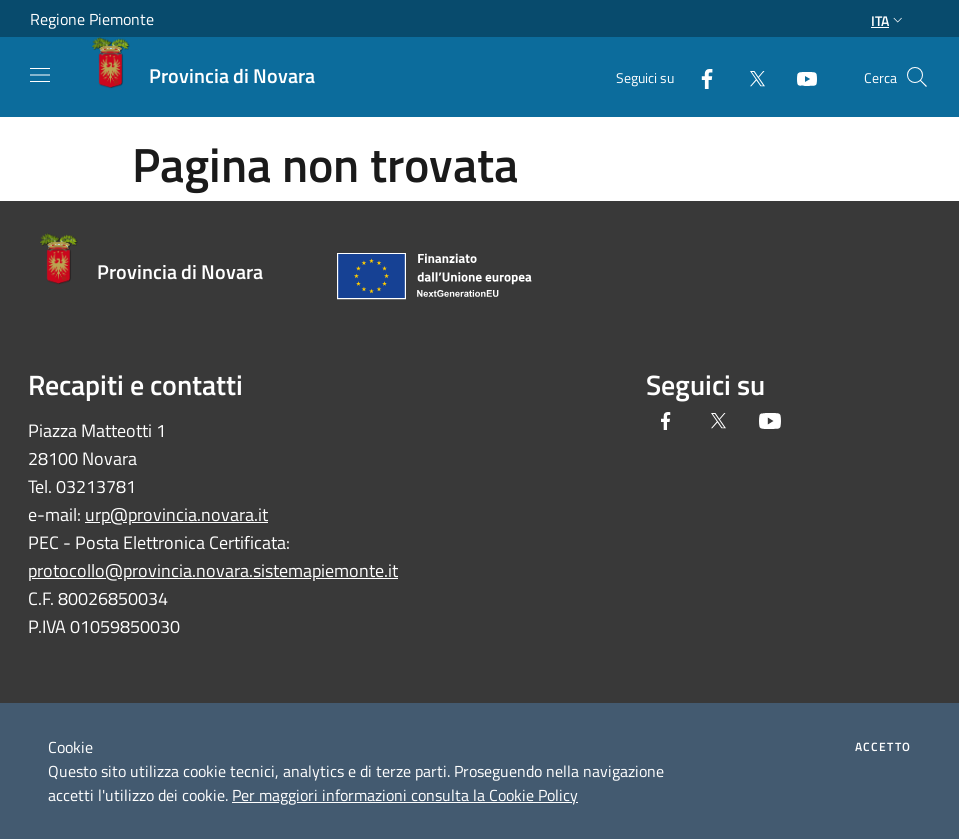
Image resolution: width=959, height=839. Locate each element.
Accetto (883, 747)
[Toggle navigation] (40, 75)
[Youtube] (799, 76)
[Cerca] (917, 77)
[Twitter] (749, 76)
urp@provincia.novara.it (176, 514)
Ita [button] (889, 20)
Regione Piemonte (92, 19)
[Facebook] (699, 76)
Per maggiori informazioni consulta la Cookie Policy (405, 795)
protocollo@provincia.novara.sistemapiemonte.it (213, 570)
